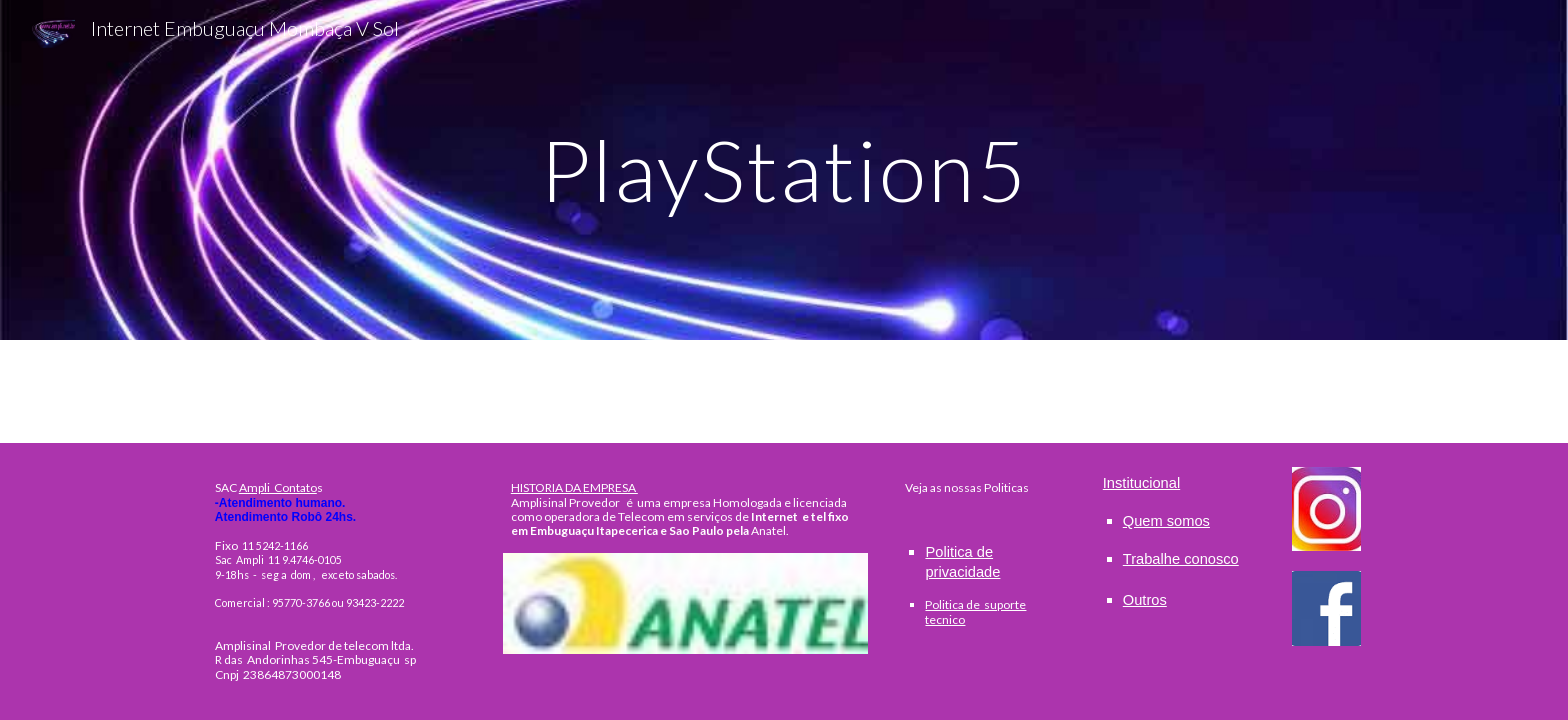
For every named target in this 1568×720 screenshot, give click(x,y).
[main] (784, 169)
